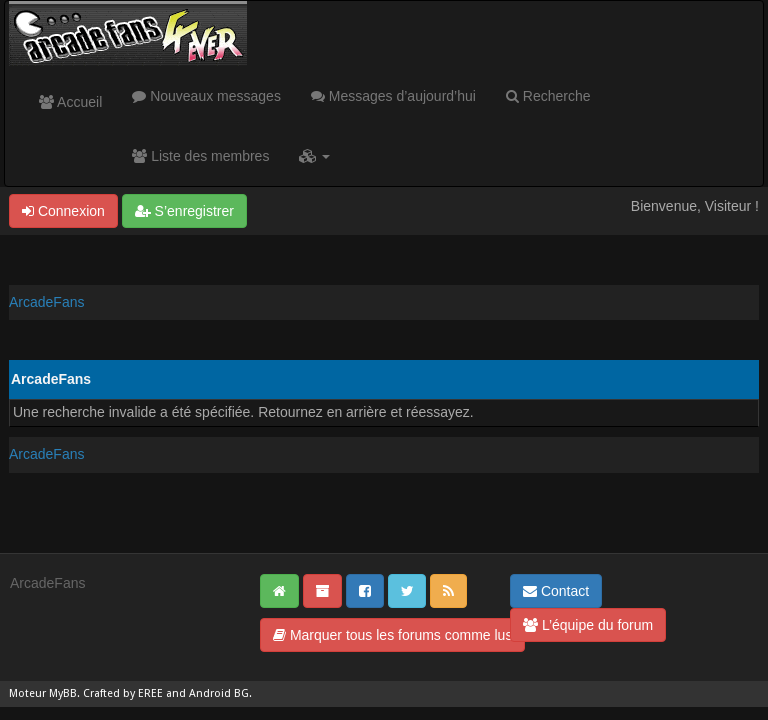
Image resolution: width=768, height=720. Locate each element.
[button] (314, 156)
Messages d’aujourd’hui (393, 96)
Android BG (219, 693)
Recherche (548, 96)
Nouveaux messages (206, 96)
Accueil (70, 102)
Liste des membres (200, 156)
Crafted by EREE (123, 693)
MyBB (63, 693)
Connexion (63, 211)
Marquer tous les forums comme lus (392, 635)
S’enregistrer (184, 211)
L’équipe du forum (588, 625)
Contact (556, 591)
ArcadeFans (46, 302)
